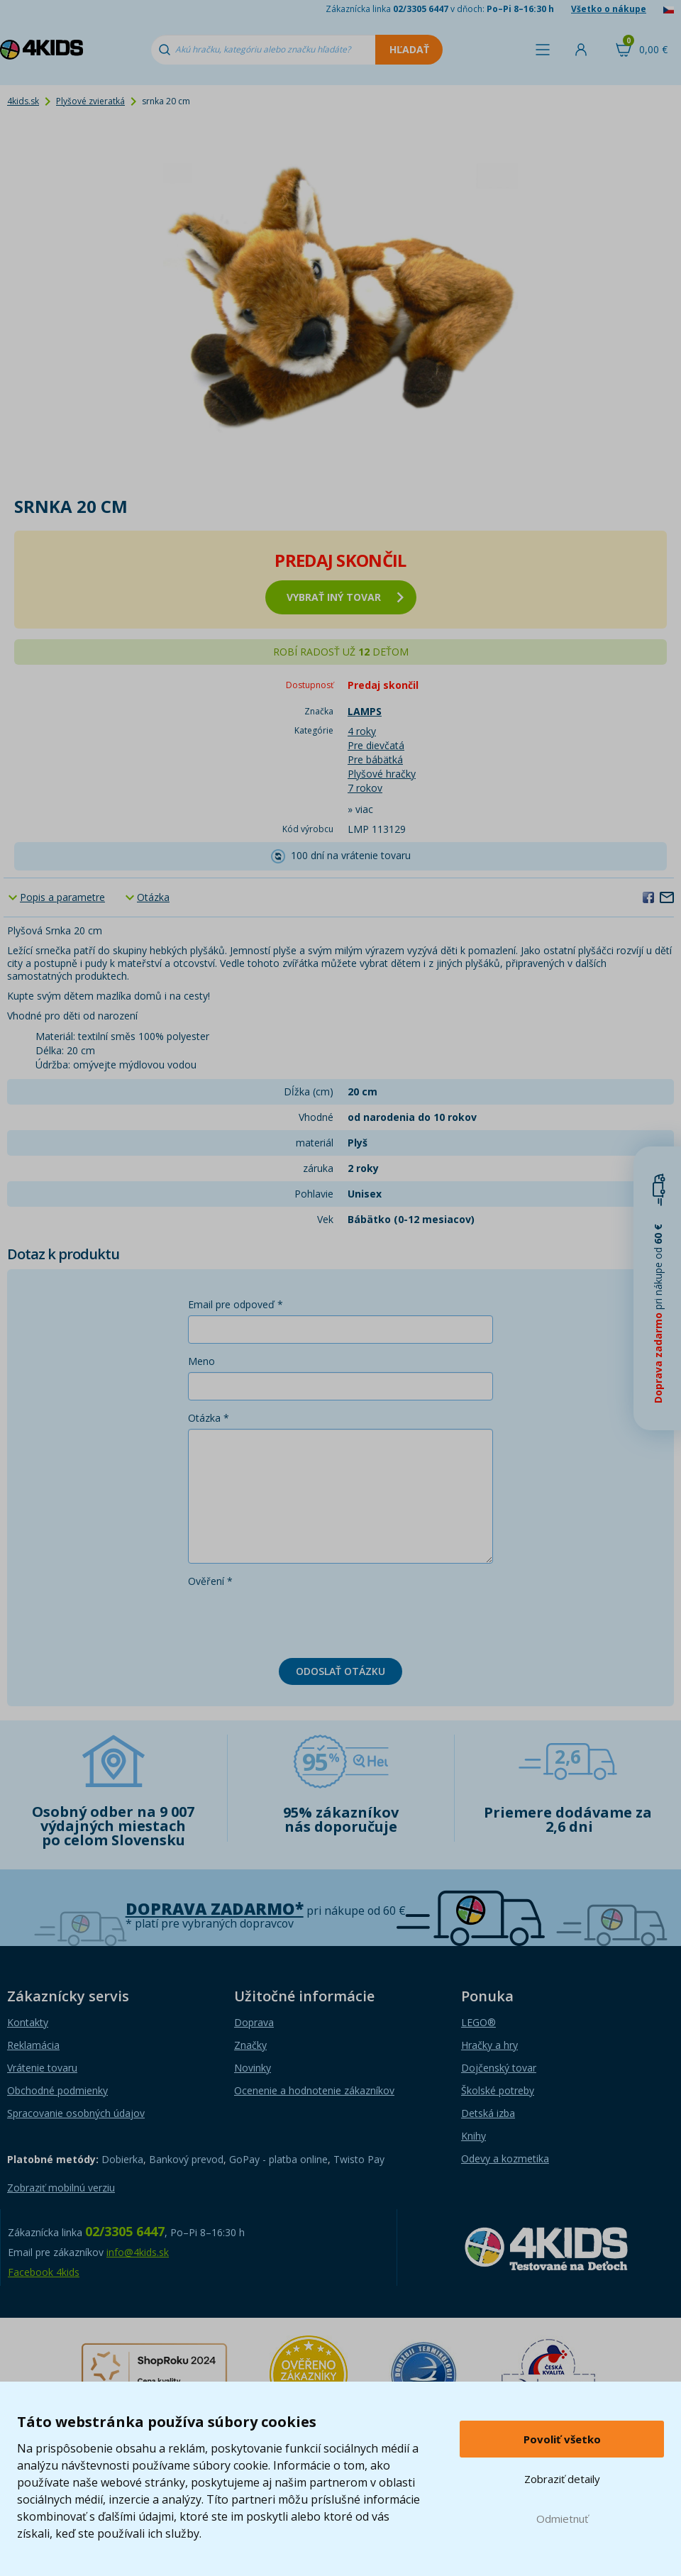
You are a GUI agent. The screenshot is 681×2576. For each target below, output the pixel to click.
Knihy (473, 2136)
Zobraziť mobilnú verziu (61, 2187)
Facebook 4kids (43, 2272)
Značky (250, 2045)
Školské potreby (497, 2090)
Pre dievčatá (376, 745)
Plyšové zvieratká (90, 101)
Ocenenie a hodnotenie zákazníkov (314, 2090)
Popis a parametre (62, 897)
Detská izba (488, 2113)
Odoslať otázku (340, 1671)
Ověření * (210, 1581)
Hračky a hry (489, 2045)
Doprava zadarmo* (215, 1909)
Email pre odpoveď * (235, 1304)
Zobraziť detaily (562, 2479)
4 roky (362, 731)
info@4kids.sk (137, 2252)
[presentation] (296, 1619)
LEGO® (478, 2022)
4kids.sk (23, 101)
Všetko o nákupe (608, 9)
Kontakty (27, 2022)
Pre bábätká (375, 759)
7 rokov (365, 788)
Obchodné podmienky (57, 2090)
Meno (201, 1361)
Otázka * (208, 1418)
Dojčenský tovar (498, 2067)
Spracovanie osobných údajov (76, 2113)
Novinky (252, 2067)
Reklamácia (33, 2045)
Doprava (254, 2022)
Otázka (153, 897)
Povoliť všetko (562, 2439)
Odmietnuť (562, 2518)
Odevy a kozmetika (505, 2158)
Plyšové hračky (382, 773)
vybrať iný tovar (345, 597)
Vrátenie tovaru (42, 2067)
